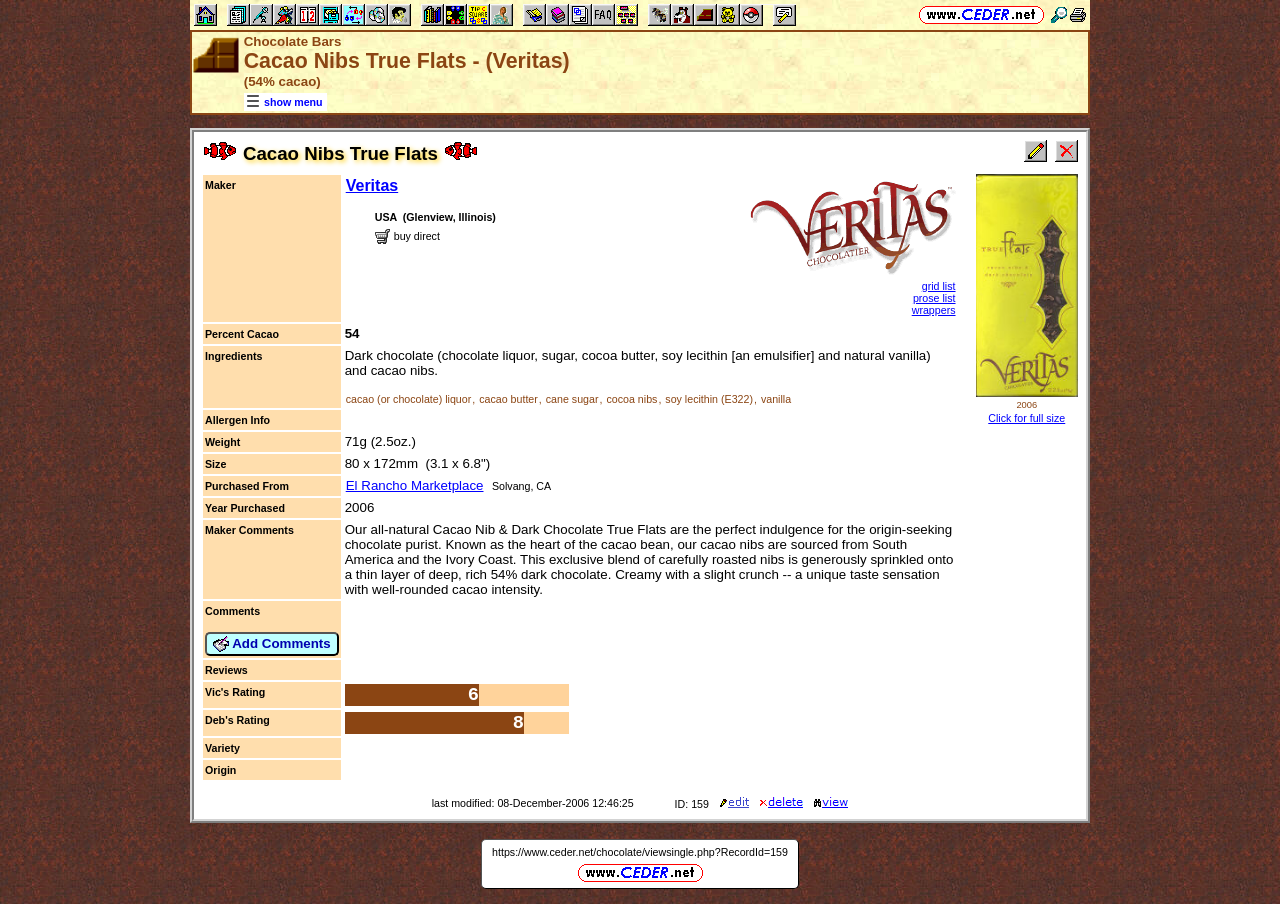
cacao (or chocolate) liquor (409, 399)
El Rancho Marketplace (415, 485)
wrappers (934, 310)
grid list (939, 286)
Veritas (372, 185)
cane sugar (572, 399)
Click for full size (1026, 418)
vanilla (776, 399)
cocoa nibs (631, 399)
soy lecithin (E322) (709, 399)
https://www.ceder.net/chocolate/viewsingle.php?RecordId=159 (640, 852)
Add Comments (272, 644)
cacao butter (508, 399)
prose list (934, 298)
